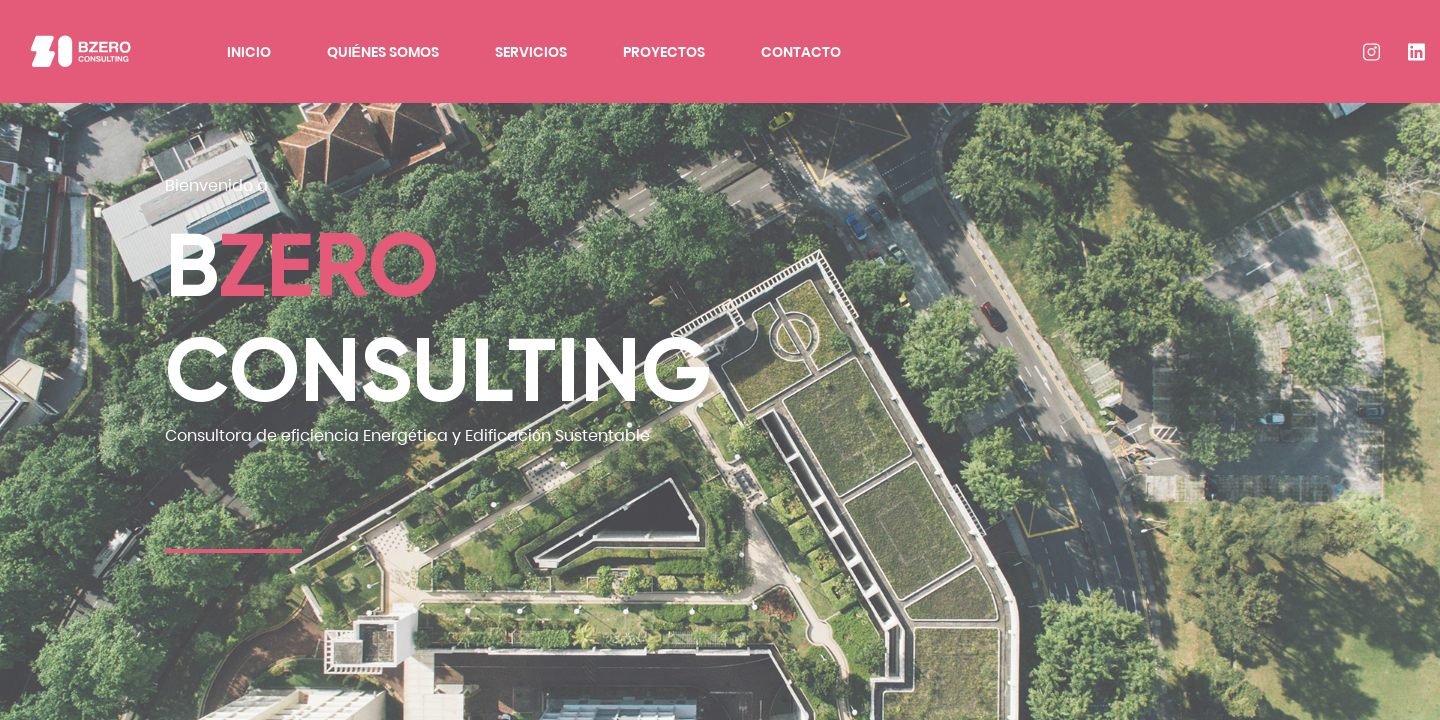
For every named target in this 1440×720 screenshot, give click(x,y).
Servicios (531, 52)
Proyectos (664, 52)
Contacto (801, 52)
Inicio (249, 52)
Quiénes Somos (383, 52)
